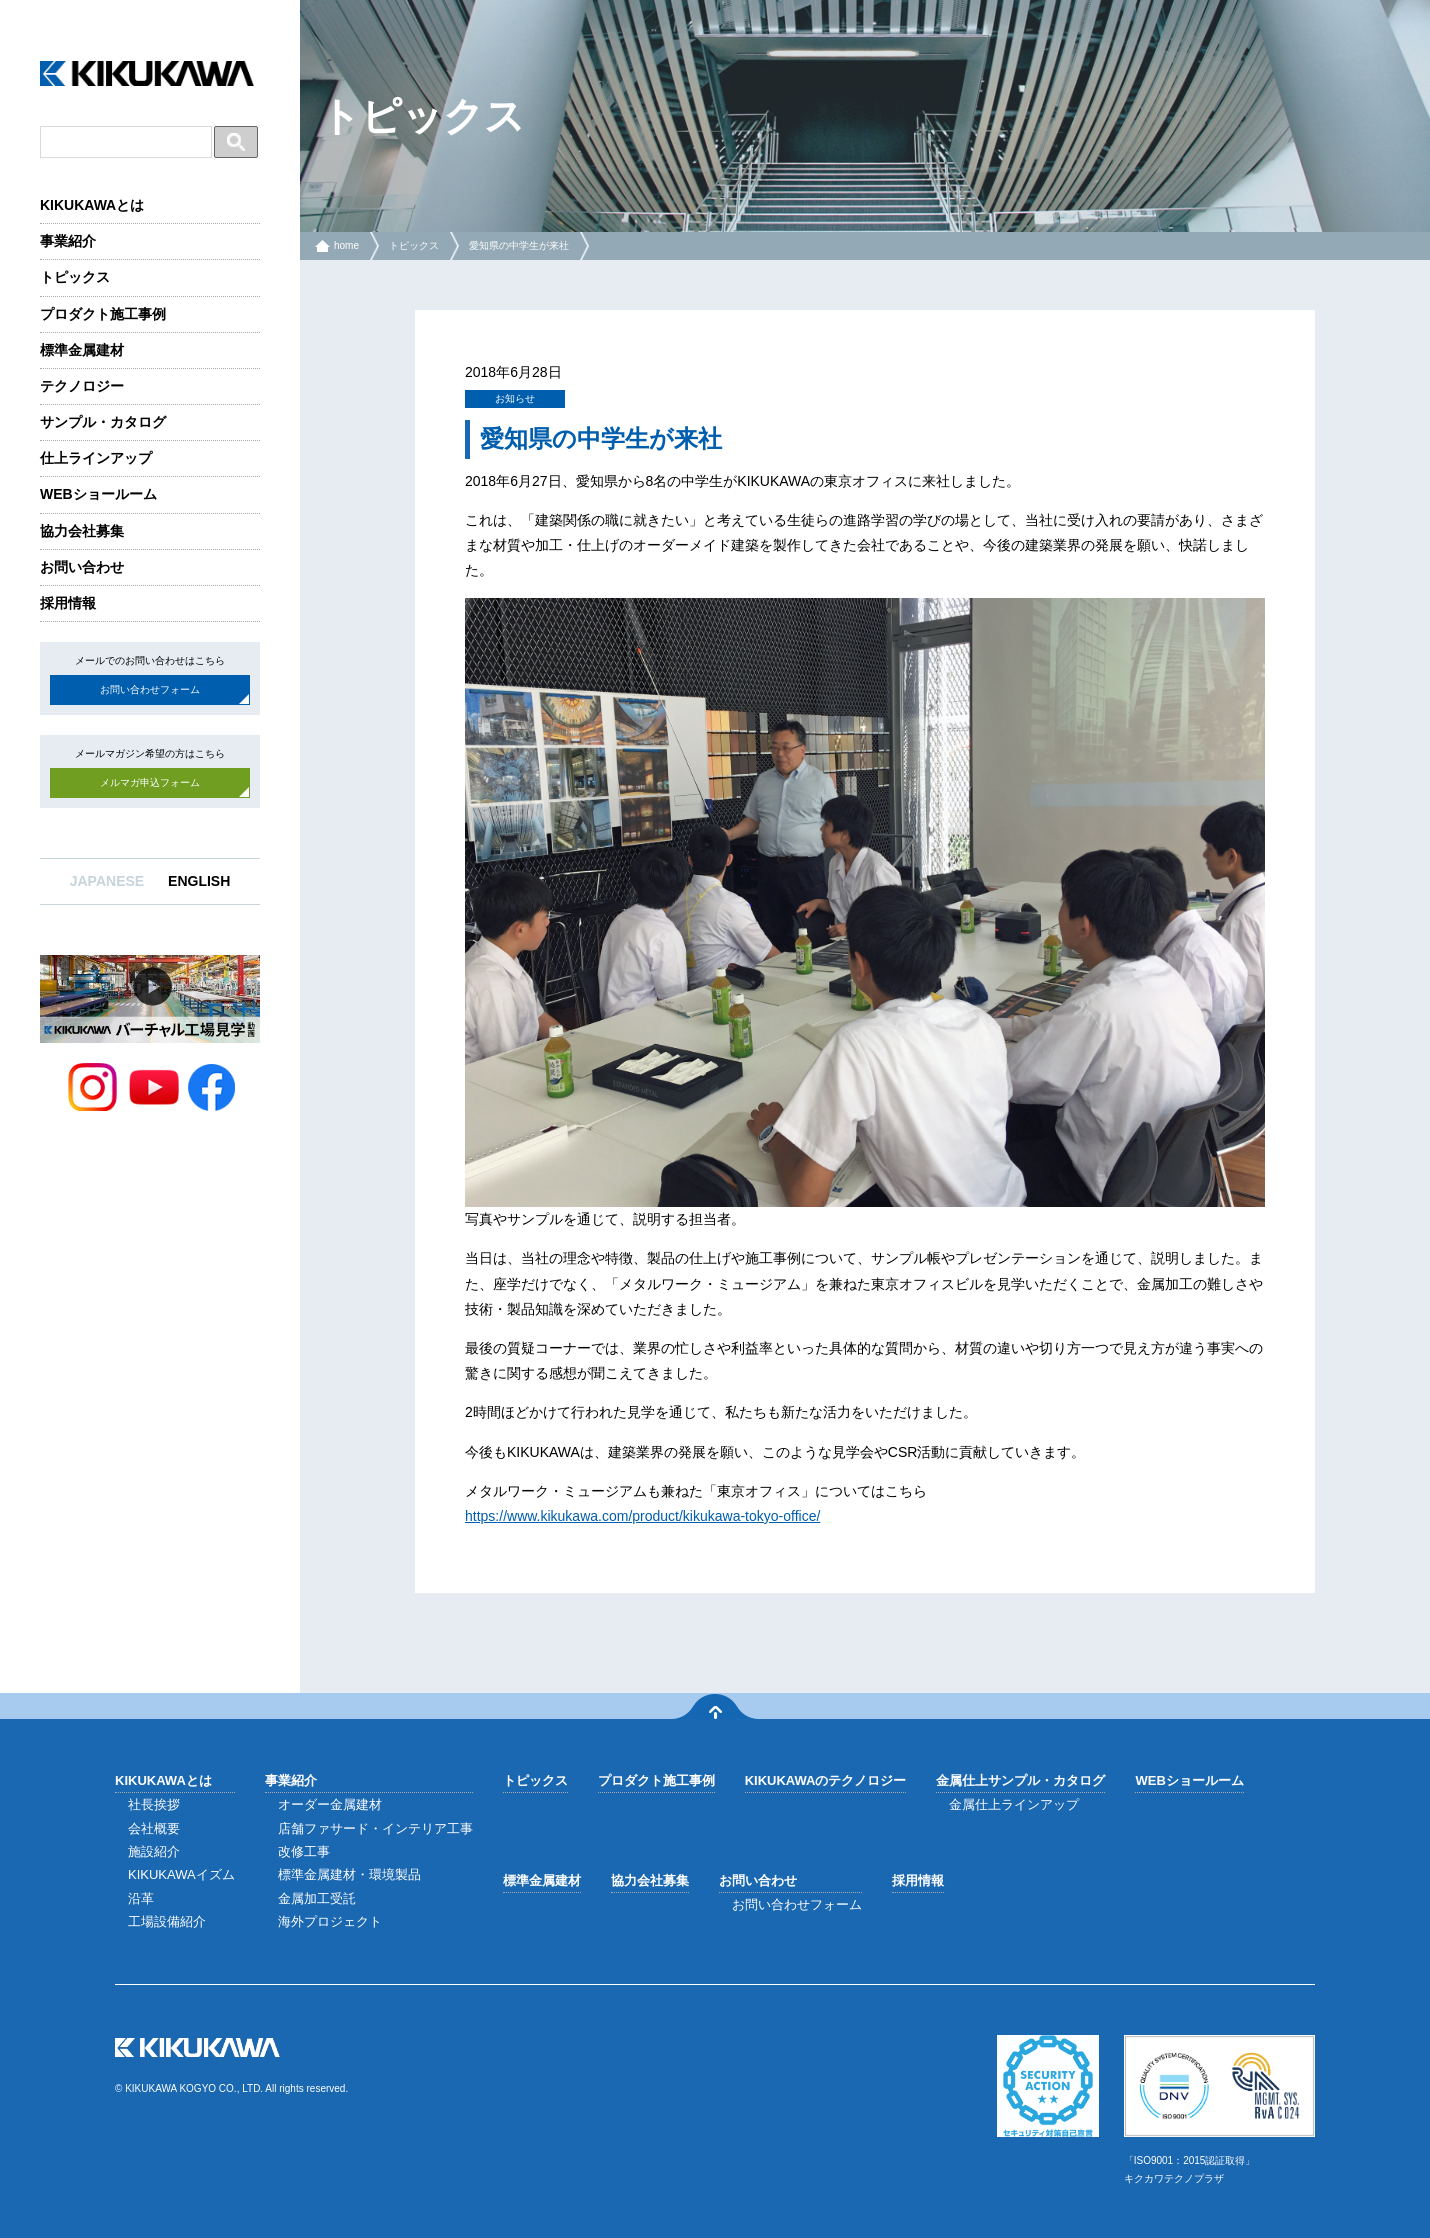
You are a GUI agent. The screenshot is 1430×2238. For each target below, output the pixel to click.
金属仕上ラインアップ (1014, 1804)
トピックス (75, 277)
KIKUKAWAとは (92, 205)
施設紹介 (154, 1851)
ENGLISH (199, 881)
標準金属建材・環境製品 (349, 1874)
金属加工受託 (317, 1898)
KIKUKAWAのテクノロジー (826, 1780)
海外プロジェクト (330, 1921)
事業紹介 (68, 241)
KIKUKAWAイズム (181, 1874)
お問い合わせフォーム (150, 689)
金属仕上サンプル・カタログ (1020, 1780)
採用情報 (68, 603)
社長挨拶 (154, 1804)
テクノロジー (82, 386)
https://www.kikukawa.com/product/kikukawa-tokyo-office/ (642, 1516)
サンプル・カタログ (103, 422)
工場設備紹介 (167, 1921)
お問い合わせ (82, 567)
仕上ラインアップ (96, 458)
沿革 (141, 1898)
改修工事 (304, 1851)
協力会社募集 (82, 531)
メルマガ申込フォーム (150, 782)
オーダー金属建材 (330, 1804)
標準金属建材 (82, 350)
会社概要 (154, 1828)
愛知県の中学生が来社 (519, 245)
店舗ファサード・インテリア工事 (375, 1828)
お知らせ (515, 398)
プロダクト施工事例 (103, 314)
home (346, 245)
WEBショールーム (98, 494)
